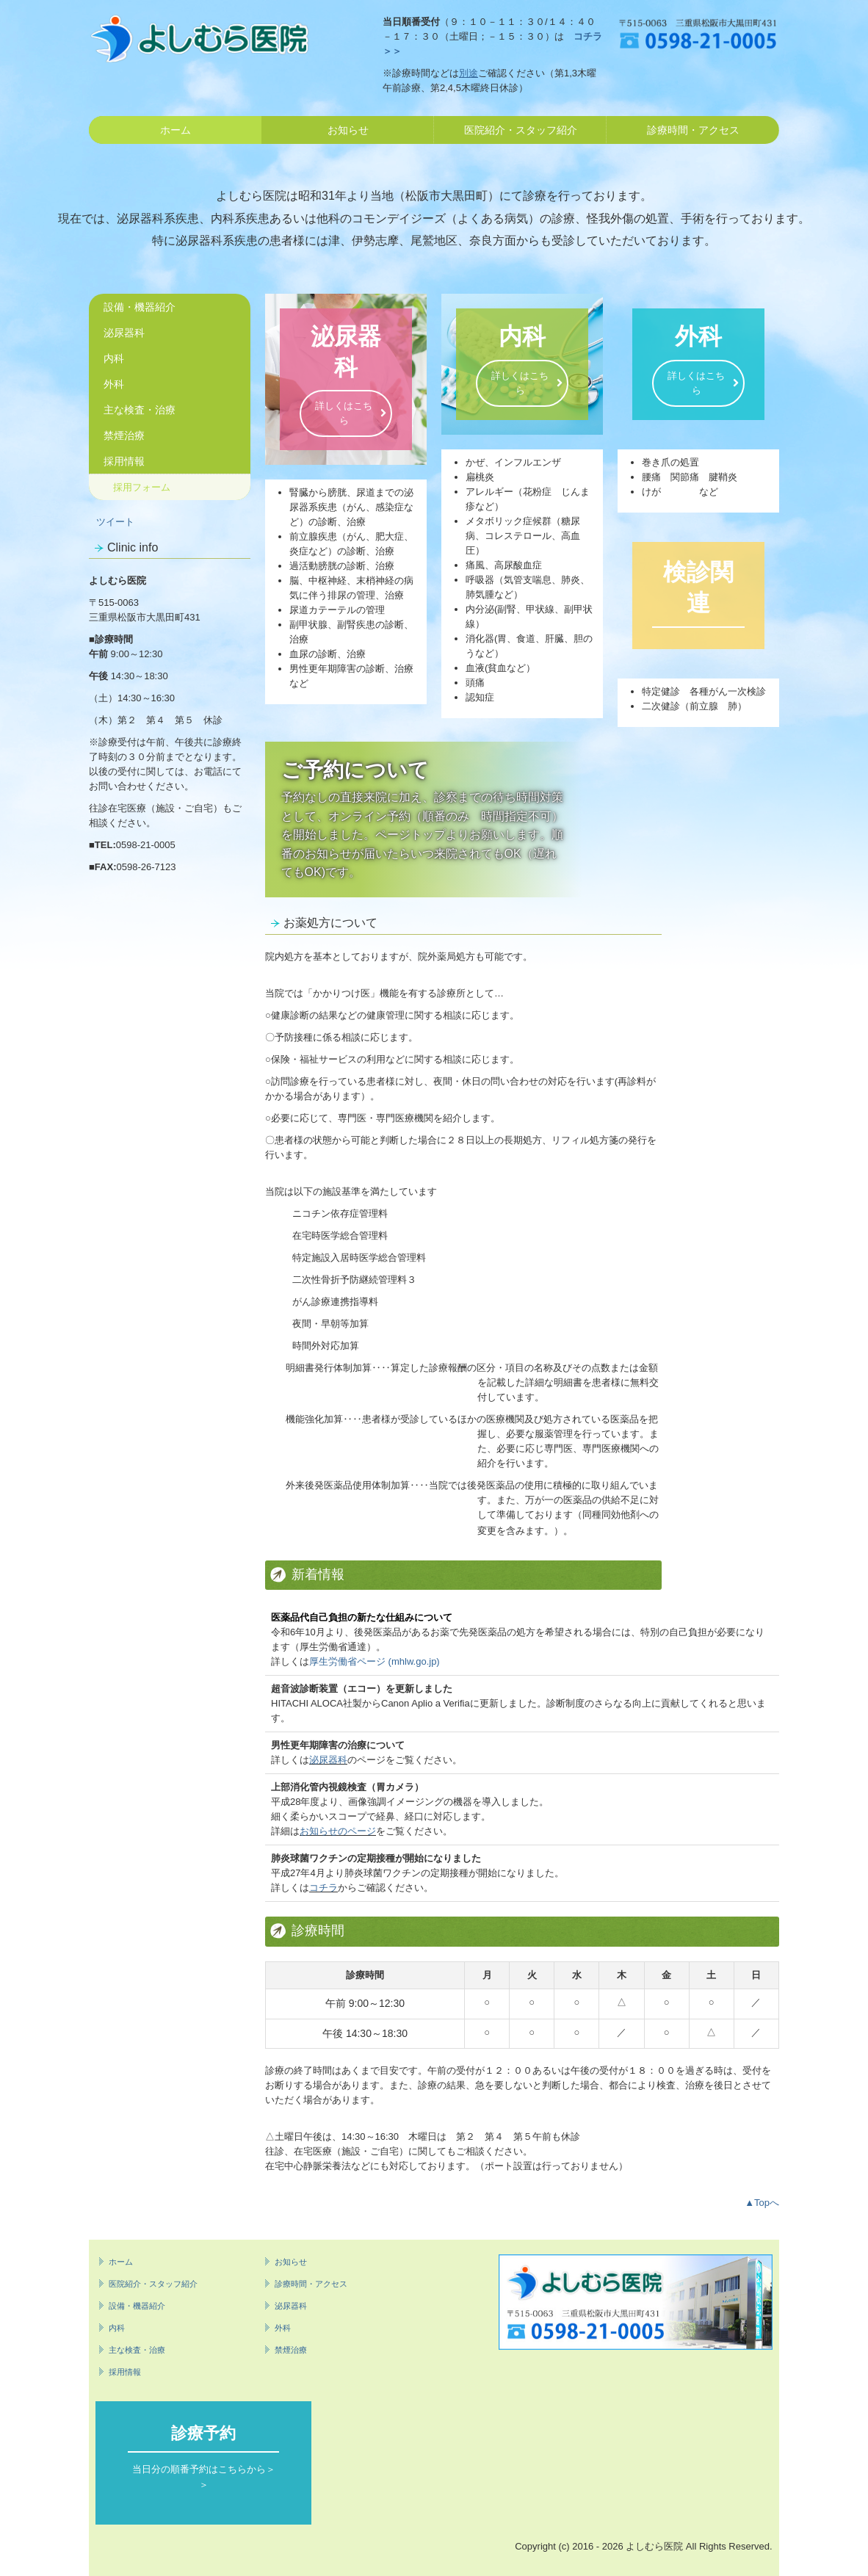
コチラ (323, 1887)
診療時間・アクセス (693, 130)
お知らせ (348, 130)
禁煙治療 (124, 435)
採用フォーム (141, 487)
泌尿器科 (124, 333)
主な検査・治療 (140, 410)
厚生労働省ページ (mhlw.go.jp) (374, 1661)
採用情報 (124, 461)
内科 (114, 358)
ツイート (115, 521)
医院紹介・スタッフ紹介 (520, 130)
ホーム (175, 130)
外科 (114, 384)
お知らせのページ (338, 1831)
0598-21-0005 (146, 844)
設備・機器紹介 (140, 307)
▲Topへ (762, 2202)
